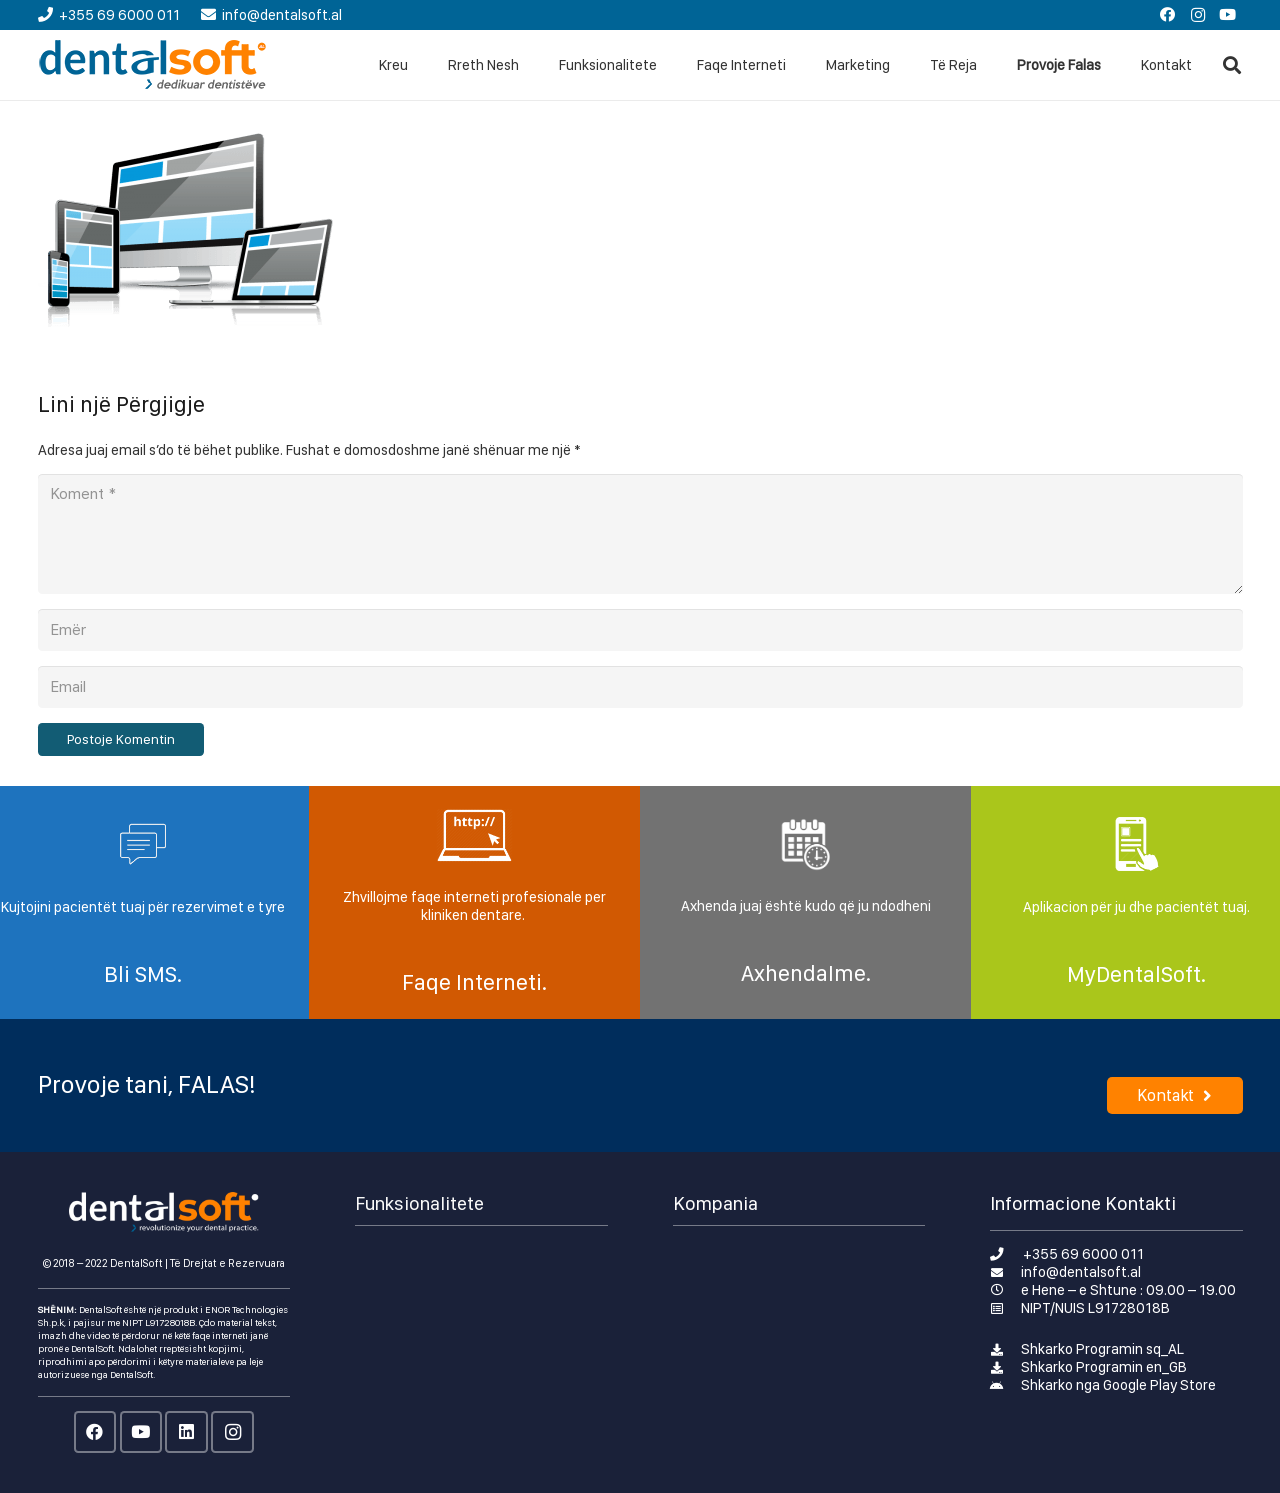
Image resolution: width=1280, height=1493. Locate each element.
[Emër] (640, 630)
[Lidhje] (153, 65)
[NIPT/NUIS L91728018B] (1005, 1308)
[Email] (640, 687)
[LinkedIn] (186, 1432)
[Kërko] (1232, 65)
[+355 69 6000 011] (1006, 1254)
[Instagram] (1198, 15)
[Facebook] (1168, 15)
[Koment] (640, 534)
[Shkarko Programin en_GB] (1005, 1367)
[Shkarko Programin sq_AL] (1005, 1349)
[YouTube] (1228, 15)
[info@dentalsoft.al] (1005, 1272)
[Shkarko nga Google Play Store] (1005, 1385)
